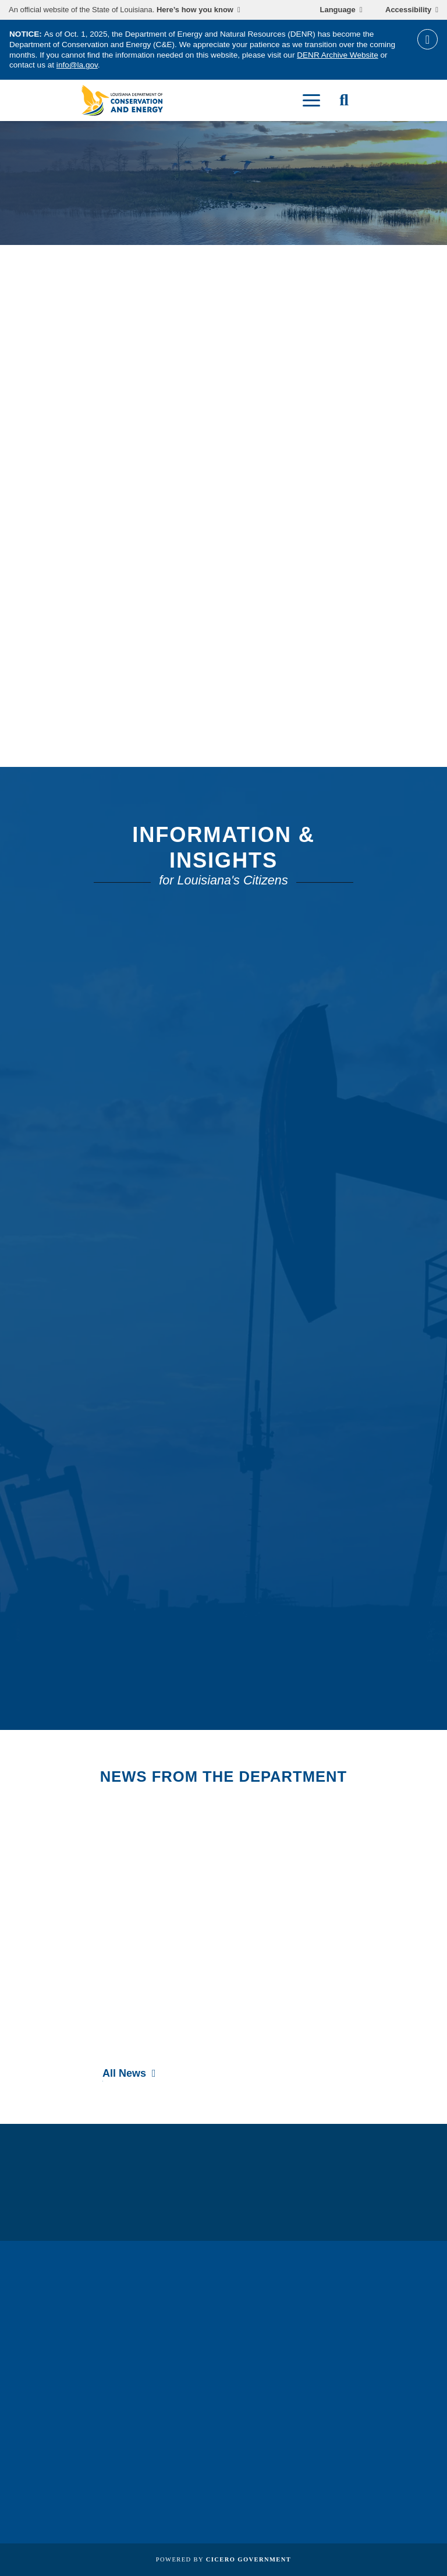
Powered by (223, 2559)
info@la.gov (77, 65)
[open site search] (344, 100)
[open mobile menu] (311, 100)
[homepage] (122, 100)
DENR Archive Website (337, 55)
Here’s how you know (195, 10)
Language (338, 10)
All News (124, 2073)
